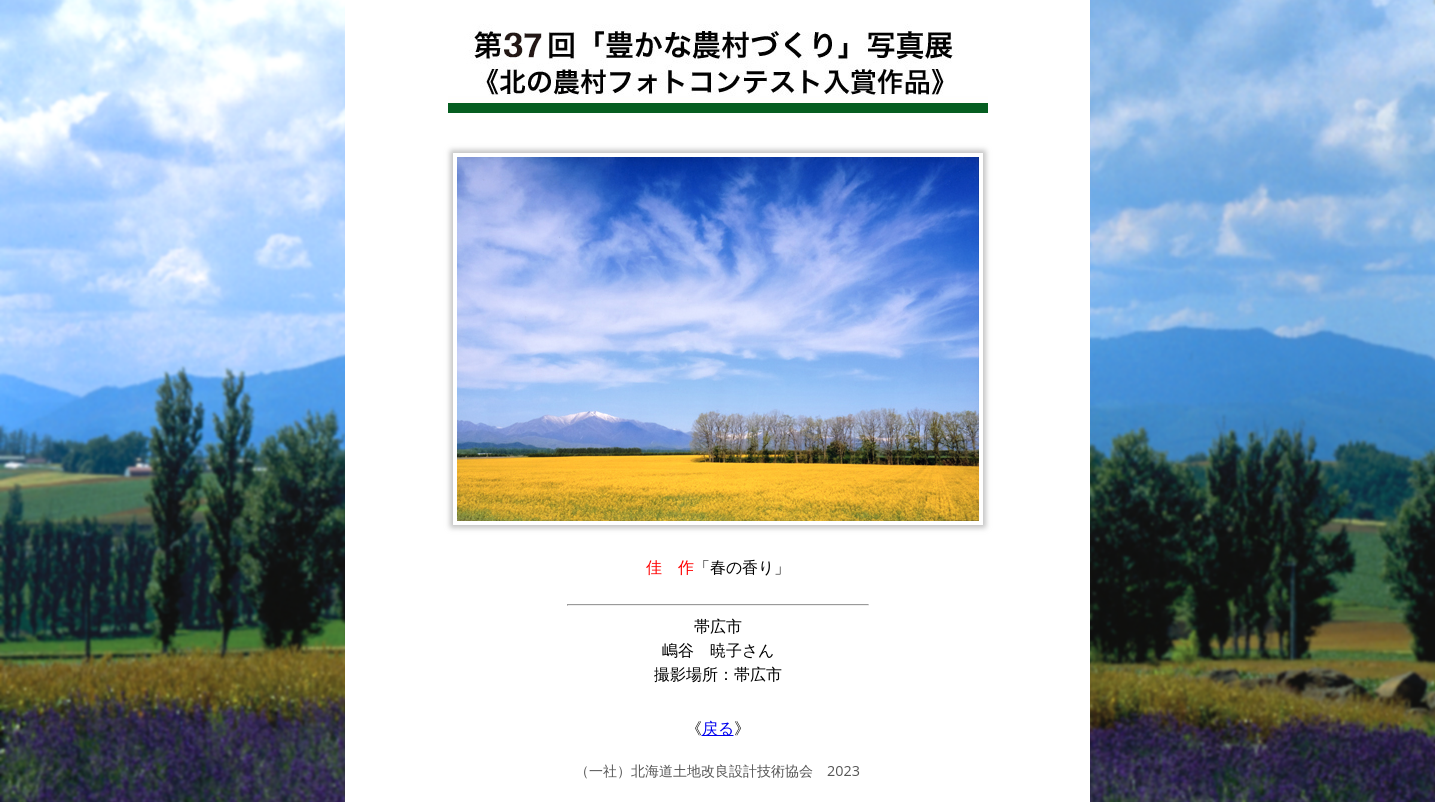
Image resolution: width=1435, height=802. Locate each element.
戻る (718, 728)
